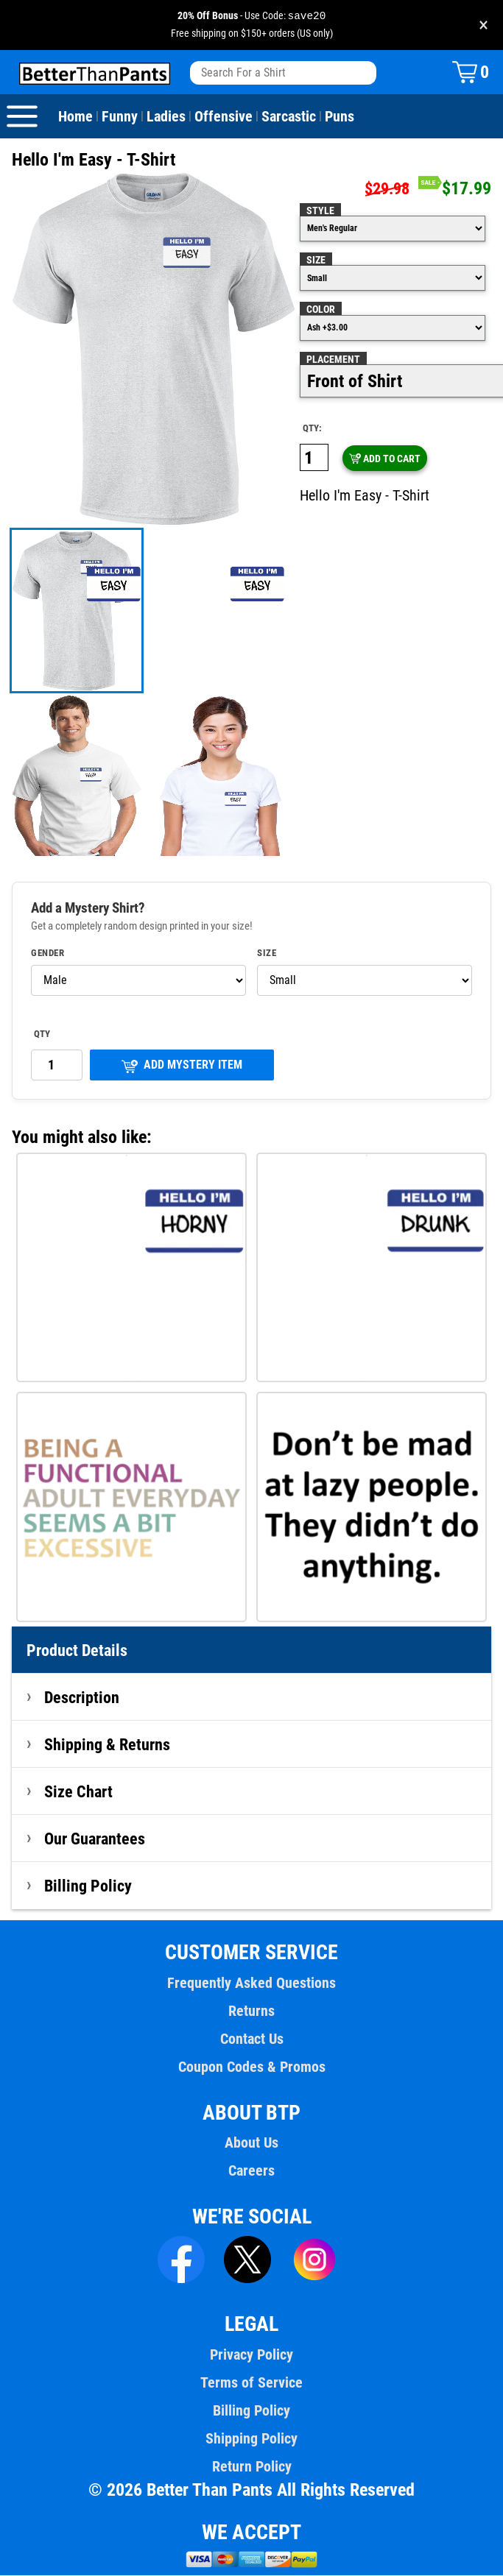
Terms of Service (252, 2383)
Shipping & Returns (107, 1745)
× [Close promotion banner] (483, 25)
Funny (119, 117)
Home (75, 117)
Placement (332, 360)
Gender (48, 954)
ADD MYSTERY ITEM (182, 1066)
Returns (251, 2011)
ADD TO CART (384, 459)
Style (319, 211)
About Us (251, 2143)
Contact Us (251, 2039)
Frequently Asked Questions (251, 1983)
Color (320, 310)
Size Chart (78, 1792)
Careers (251, 2171)
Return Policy (251, 2467)
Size (316, 260)
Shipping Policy (251, 2439)
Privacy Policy (251, 2355)
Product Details (77, 1650)
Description (82, 1698)
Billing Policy (87, 1886)
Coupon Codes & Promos (252, 2067)
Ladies (164, 117)
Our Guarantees (95, 1839)
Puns (336, 117)
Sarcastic (286, 117)
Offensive (221, 117)
